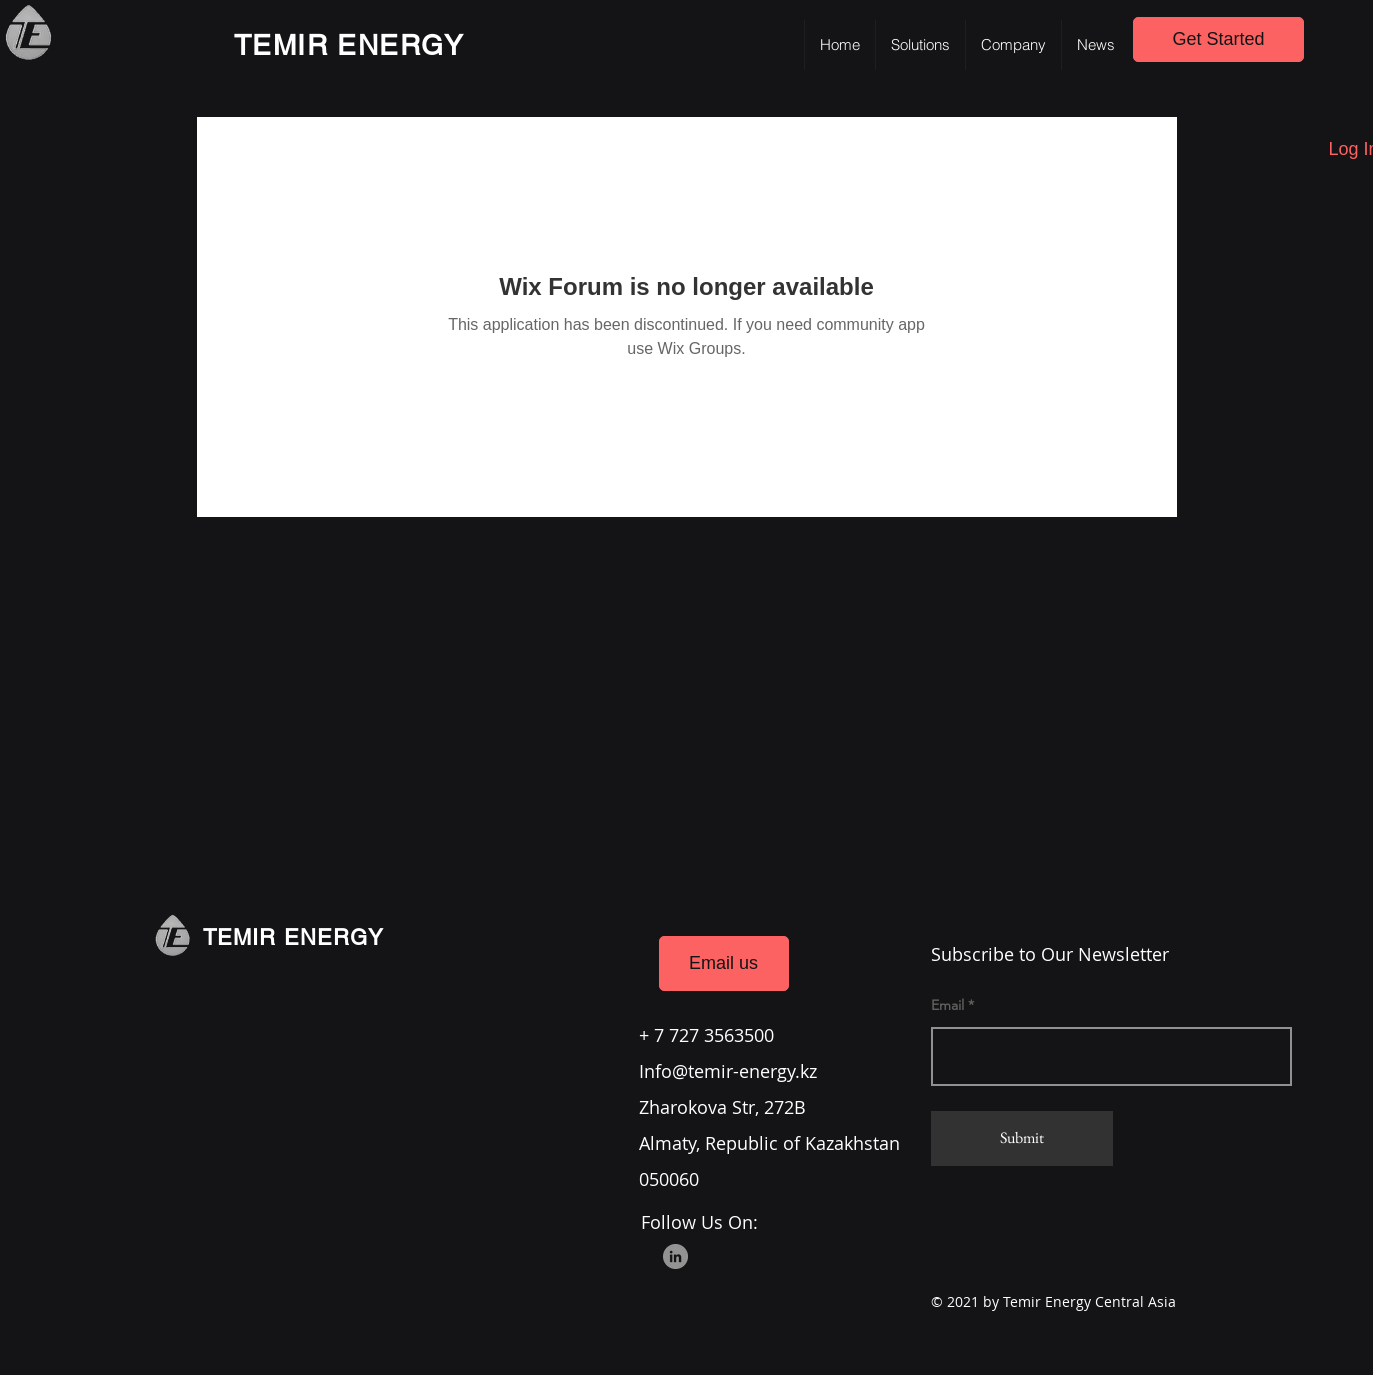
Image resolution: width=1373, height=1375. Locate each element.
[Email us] (724, 963)
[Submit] (1022, 1138)
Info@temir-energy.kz (728, 1071)
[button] (920, 45)
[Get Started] (1218, 39)
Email (947, 1005)
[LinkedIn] (675, 1256)
